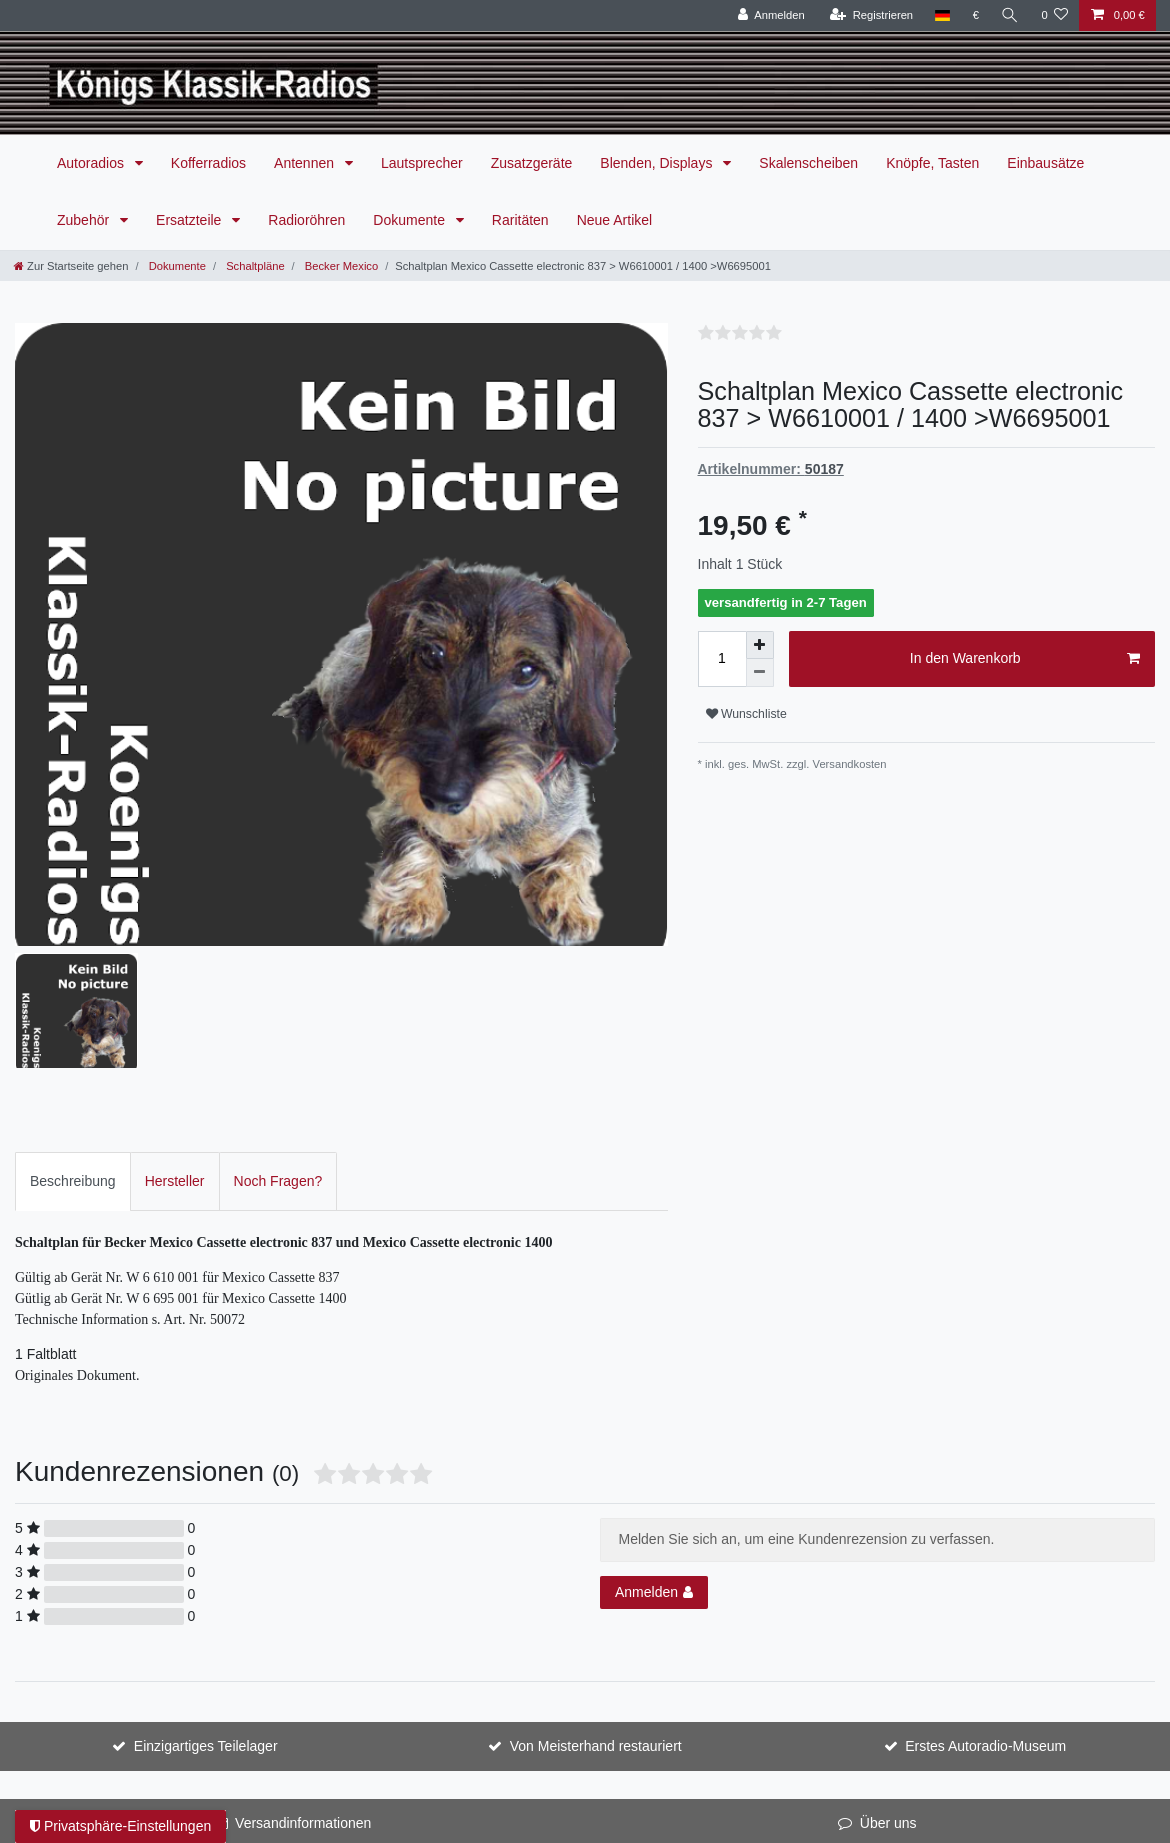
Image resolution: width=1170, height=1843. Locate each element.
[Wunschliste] (1054, 15)
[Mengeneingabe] (722, 659)
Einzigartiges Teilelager (206, 1583)
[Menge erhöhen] (760, 645)
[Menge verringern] (760, 673)
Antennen (306, 163)
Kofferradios (208, 163)
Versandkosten (850, 764)
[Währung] (976, 15)
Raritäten (520, 220)
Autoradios (92, 163)
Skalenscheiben (808, 163)
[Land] (942, 15)
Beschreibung (73, 1018)
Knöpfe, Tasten (932, 163)
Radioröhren (306, 220)
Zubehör (85, 220)
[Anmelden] (771, 15)
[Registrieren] (871, 15)
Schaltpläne (254, 266)
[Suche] (1010, 15)
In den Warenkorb (1025, 659)
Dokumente (410, 220)
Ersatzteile (190, 220)
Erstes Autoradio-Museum (985, 1583)
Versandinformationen (303, 1660)
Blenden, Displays (658, 163)
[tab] (73, 1018)
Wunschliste (746, 714)
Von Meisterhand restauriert (596, 1583)
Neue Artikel (614, 220)
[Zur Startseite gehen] (71, 266)
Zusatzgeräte (532, 163)
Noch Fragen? (278, 1018)
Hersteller (175, 1018)
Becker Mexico (340, 266)
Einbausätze (1045, 163)
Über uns (888, 1660)
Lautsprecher (422, 163)
